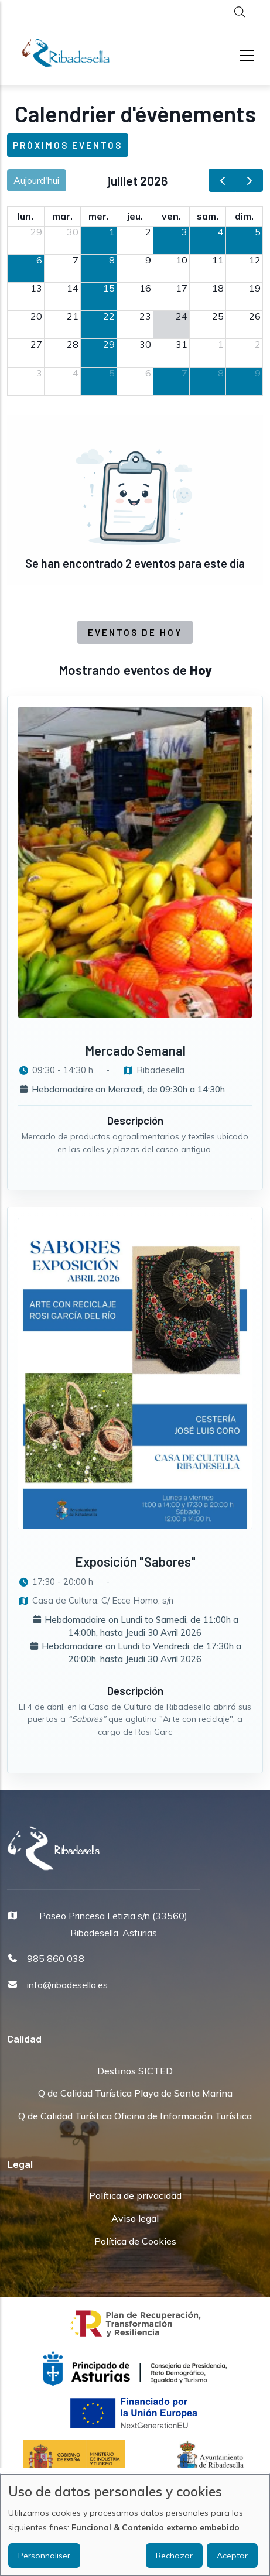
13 (36, 288)
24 (181, 316)
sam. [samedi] (207, 216)
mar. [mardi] (62, 216)
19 (255, 288)
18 (218, 288)
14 (72, 288)
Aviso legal (135, 2218)
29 (36, 232)
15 (109, 288)
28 (72, 344)
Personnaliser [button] (44, 2555)
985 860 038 (55, 1958)
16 (145, 288)
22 (109, 316)
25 (218, 316)
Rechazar (174, 2555)
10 (181, 260)
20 (36, 316)
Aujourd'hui (36, 180)
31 (181, 344)
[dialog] (135, 2525)
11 (218, 260)
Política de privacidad (135, 2195)
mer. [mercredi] (98, 216)
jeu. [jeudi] (135, 216)
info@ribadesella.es (67, 1985)
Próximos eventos (67, 145)
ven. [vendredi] (171, 216)
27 (36, 344)
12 (255, 260)
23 (145, 316)
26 (255, 316)
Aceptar (232, 2555)
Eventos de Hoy (135, 632)
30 (72, 232)
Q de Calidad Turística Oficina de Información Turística (135, 2116)
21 (72, 316)
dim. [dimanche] (244, 216)
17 (181, 288)
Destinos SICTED (135, 2071)
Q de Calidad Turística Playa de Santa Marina (135, 2093)
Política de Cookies (135, 2241)
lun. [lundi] (25, 216)
